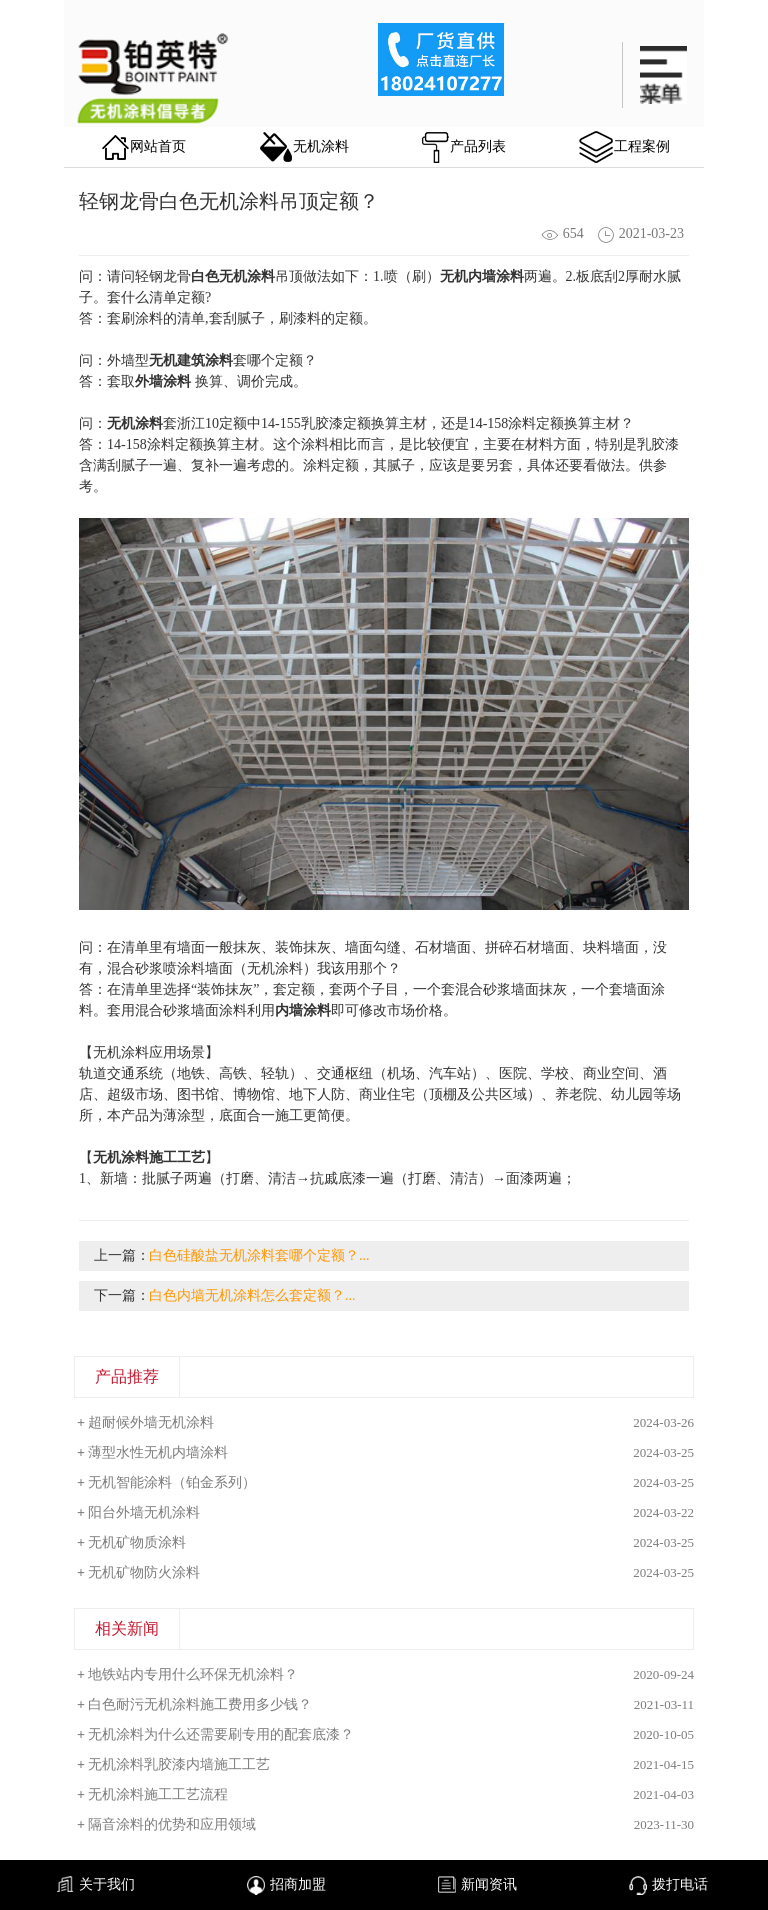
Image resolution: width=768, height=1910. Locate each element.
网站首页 (144, 147)
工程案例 (624, 147)
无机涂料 (304, 147)
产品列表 (464, 147)
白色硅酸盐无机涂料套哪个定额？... (259, 1255)
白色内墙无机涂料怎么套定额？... (252, 1295)
